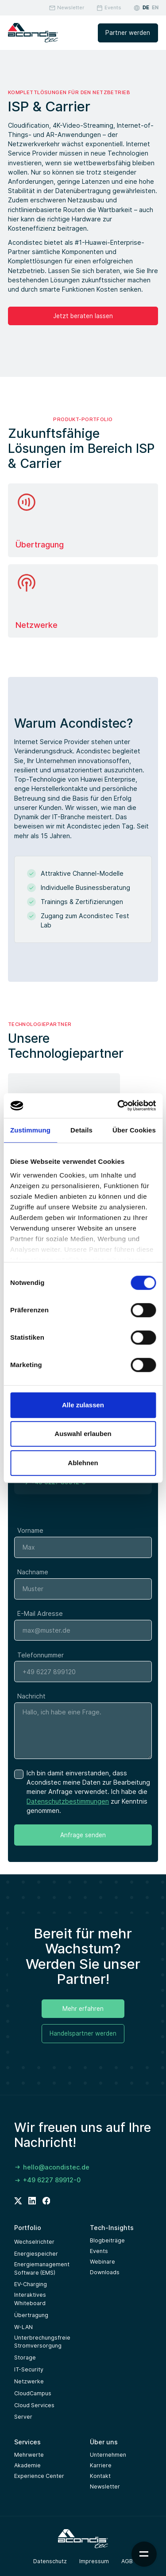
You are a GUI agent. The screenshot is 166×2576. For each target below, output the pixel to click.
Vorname (30, 1538)
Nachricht (31, 1703)
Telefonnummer (40, 1662)
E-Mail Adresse (40, 1620)
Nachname (32, 1579)
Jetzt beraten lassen (83, 316)
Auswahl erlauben (82, 1433)
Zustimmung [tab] (30, 1130)
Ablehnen (83, 1463)
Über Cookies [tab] (134, 1130)
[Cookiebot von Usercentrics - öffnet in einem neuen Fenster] (118, 1105)
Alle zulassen (83, 1405)
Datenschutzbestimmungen (68, 1808)
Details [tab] (81, 1130)
